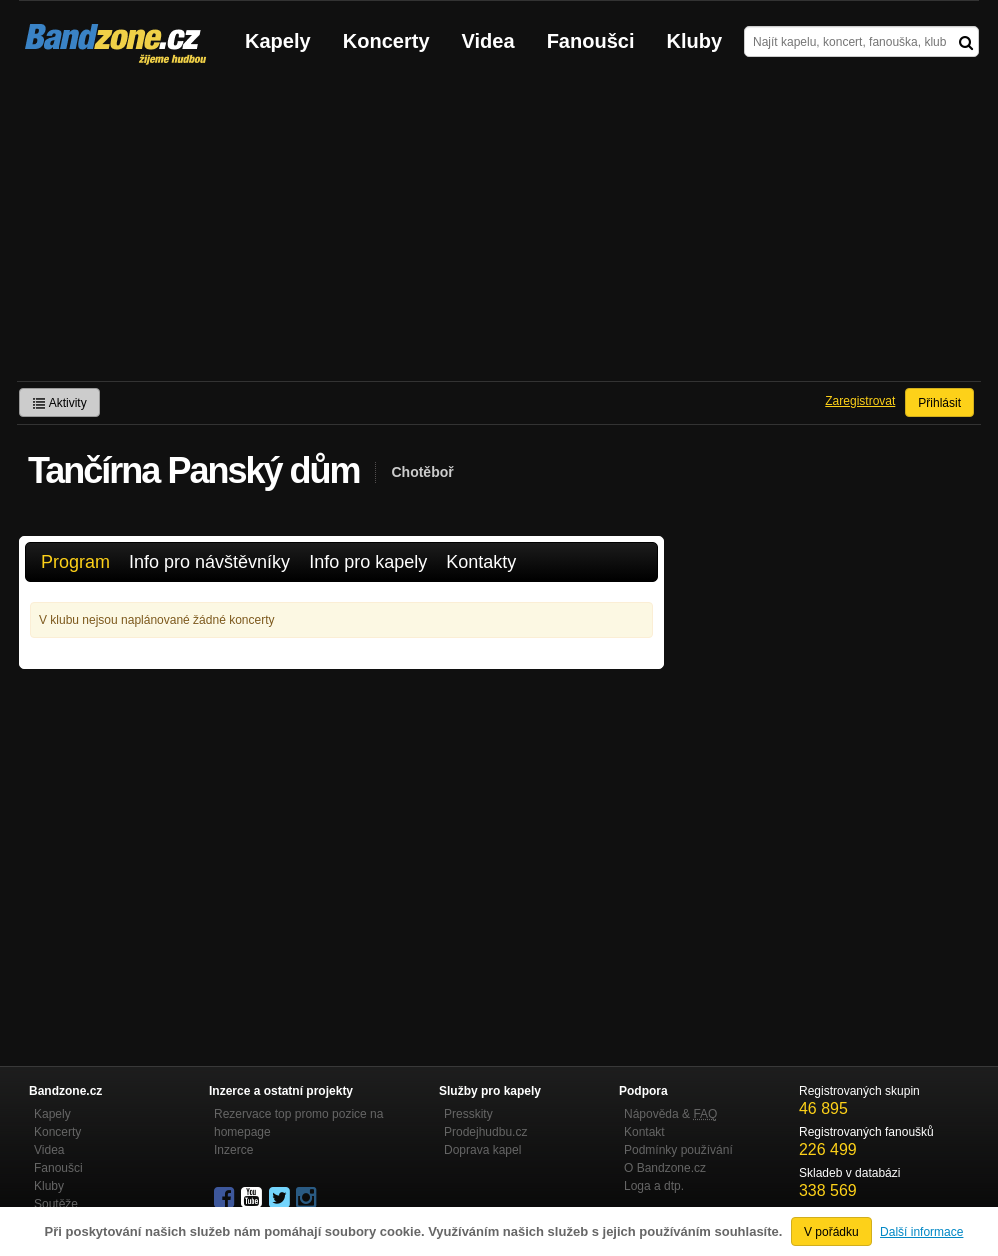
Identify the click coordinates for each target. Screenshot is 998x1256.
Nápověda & (670, 1114)
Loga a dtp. (654, 1186)
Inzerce (233, 1150)
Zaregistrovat (860, 401)
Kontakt (644, 1132)
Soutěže (56, 1204)
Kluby (695, 41)
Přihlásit (939, 403)
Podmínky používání (678, 1150)
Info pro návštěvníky (209, 562)
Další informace (921, 1232)
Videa (488, 41)
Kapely (278, 41)
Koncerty (386, 41)
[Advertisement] (499, 231)
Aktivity (59, 403)
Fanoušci (591, 41)
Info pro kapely (368, 562)
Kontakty (481, 562)
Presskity (468, 1114)
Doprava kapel (482, 1150)
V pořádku (831, 1232)
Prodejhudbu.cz (485, 1132)
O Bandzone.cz (665, 1168)
